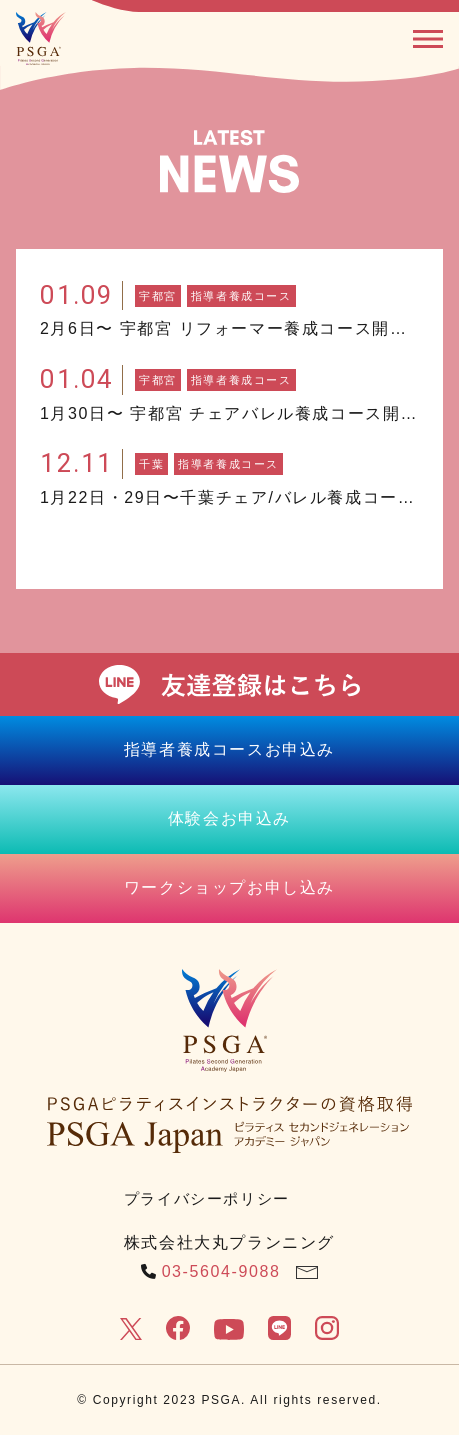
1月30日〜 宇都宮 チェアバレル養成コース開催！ (229, 413)
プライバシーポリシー (207, 1198)
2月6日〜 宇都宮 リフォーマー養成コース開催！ (229, 328)
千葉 (151, 464)
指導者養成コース (241, 296)
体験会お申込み (229, 818)
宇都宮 (158, 296)
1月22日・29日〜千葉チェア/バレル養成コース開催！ (229, 497)
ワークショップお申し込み (229, 887)
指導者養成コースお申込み (229, 749)
